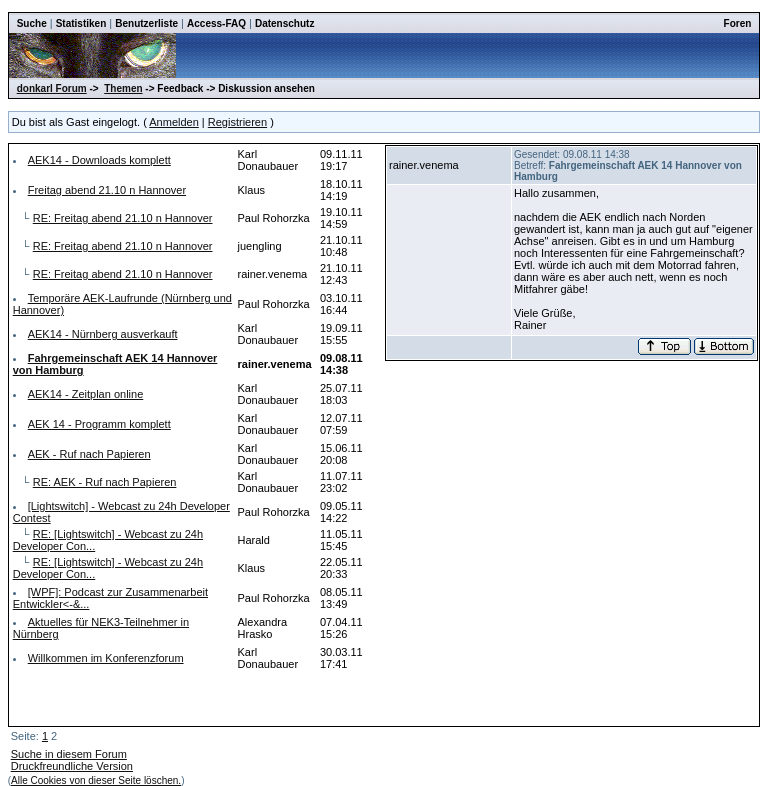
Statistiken (81, 23)
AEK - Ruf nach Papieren (89, 454)
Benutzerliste (146, 23)
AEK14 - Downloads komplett (99, 160)
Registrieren (237, 122)
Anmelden (174, 122)
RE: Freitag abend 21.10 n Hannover (123, 218)
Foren (738, 23)
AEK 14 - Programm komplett (99, 424)
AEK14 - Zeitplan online (86, 394)
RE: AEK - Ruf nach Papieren (105, 482)
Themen (123, 88)
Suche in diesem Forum (69, 754)
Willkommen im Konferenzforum (106, 658)
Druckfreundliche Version (72, 766)
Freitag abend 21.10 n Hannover (107, 190)
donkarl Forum (52, 88)
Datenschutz (284, 23)
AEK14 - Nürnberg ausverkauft (103, 334)
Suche (32, 23)
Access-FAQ (216, 23)
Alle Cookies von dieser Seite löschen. (96, 780)
